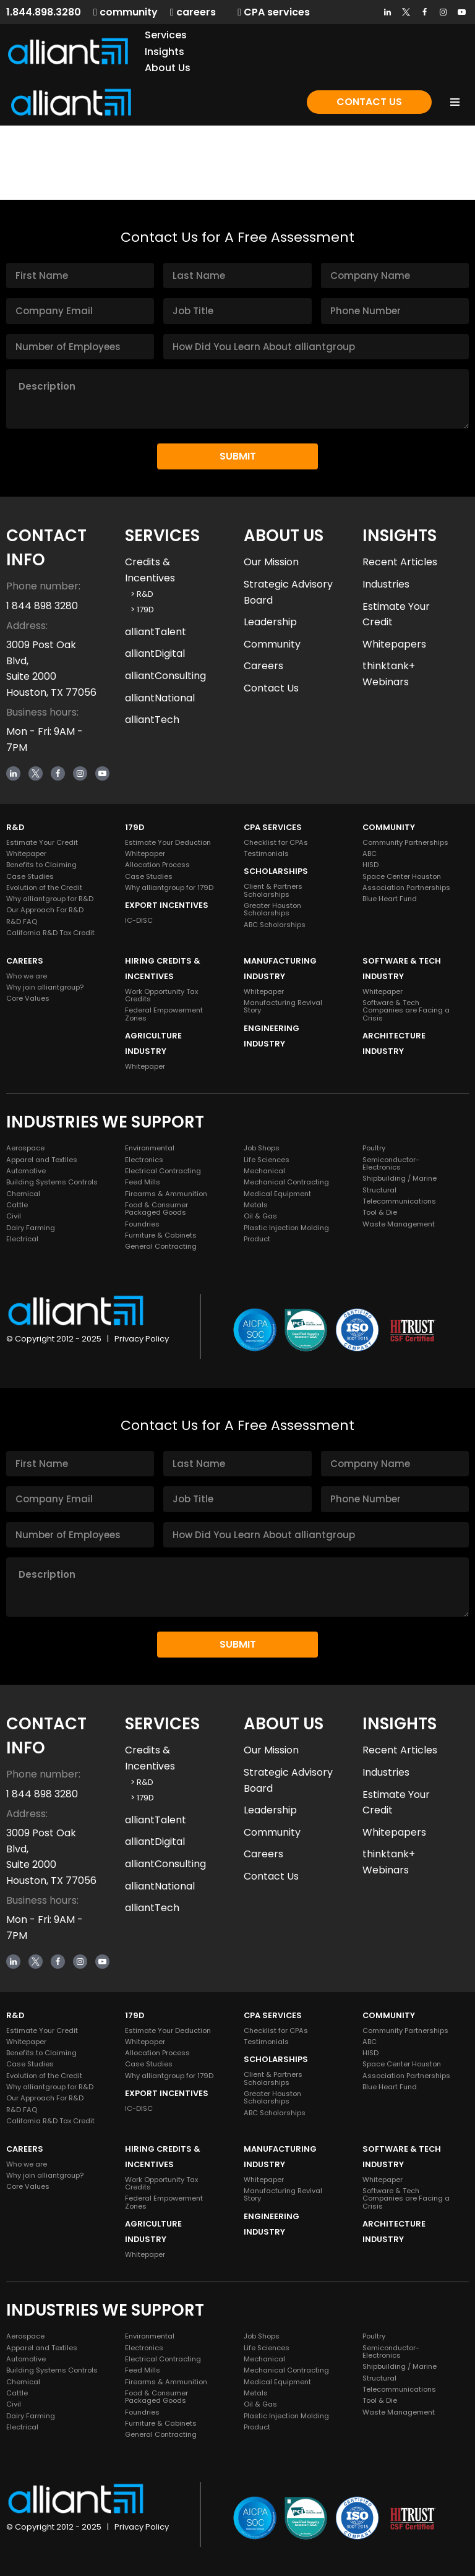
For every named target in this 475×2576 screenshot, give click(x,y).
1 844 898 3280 (42, 606)
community (125, 12)
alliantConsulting (165, 676)
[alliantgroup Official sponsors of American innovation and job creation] (68, 51)
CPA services (274, 12)
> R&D (139, 594)
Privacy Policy (141, 1339)
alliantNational (160, 698)
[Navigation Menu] (455, 102)
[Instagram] (443, 12)
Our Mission (271, 562)
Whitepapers (394, 644)
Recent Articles (399, 562)
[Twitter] (406, 12)
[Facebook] (424, 12)
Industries (385, 584)
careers (193, 12)
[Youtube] (462, 12)
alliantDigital (155, 653)
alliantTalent (155, 632)
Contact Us (369, 102)
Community (272, 644)
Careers (263, 666)
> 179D (139, 609)
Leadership (270, 622)
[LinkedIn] (387, 12)
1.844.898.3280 (43, 12)
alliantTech (152, 719)
